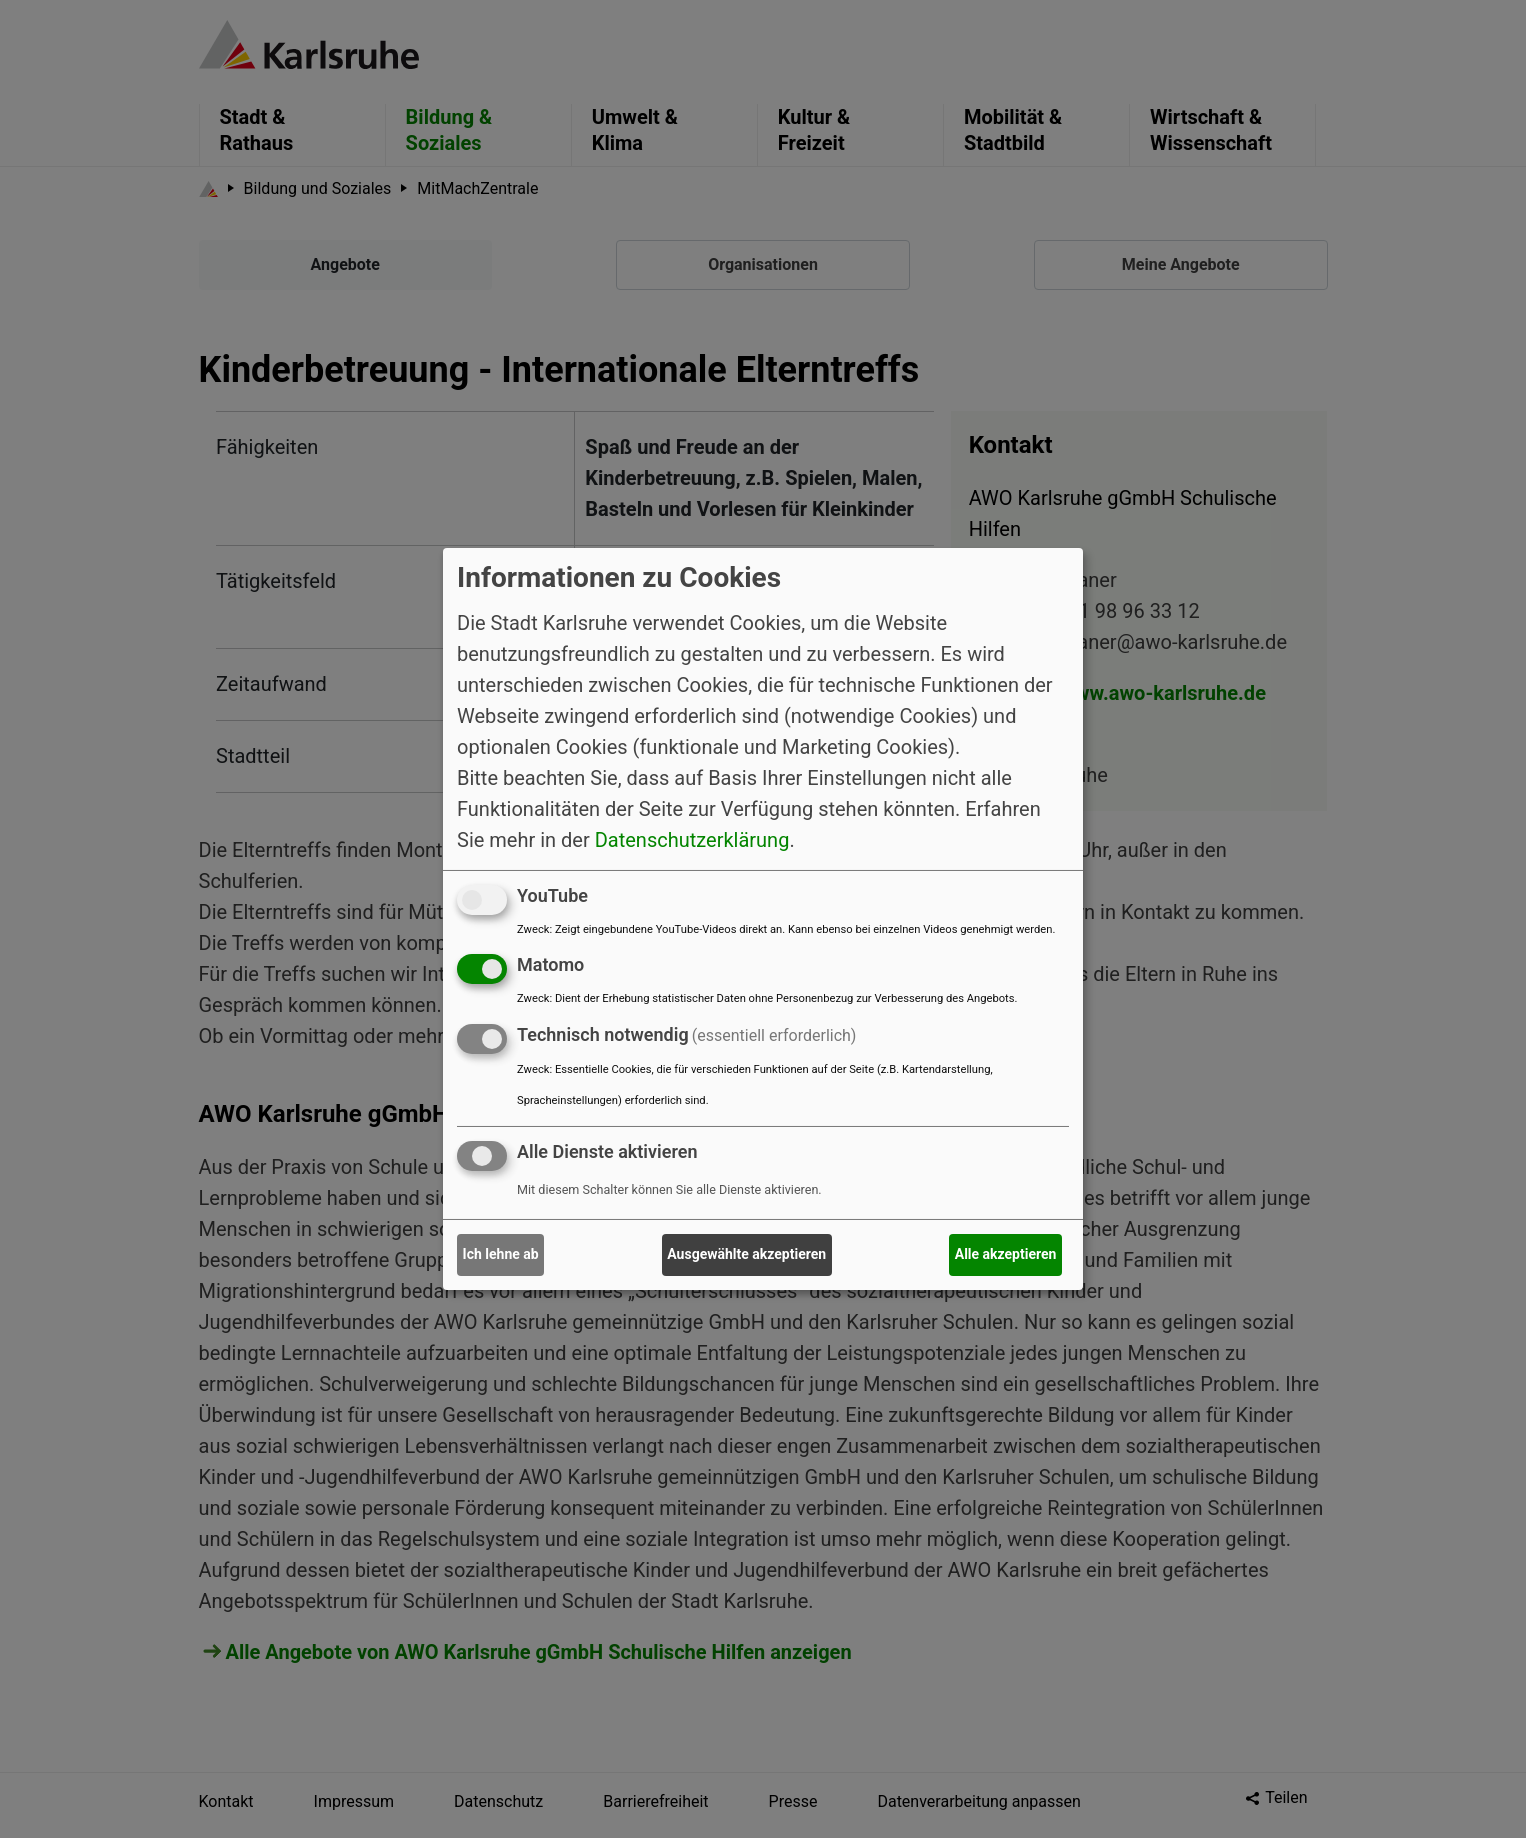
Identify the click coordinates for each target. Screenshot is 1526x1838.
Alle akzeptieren (1006, 1254)
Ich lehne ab (501, 1254)
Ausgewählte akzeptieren (746, 1254)
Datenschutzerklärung (692, 839)
